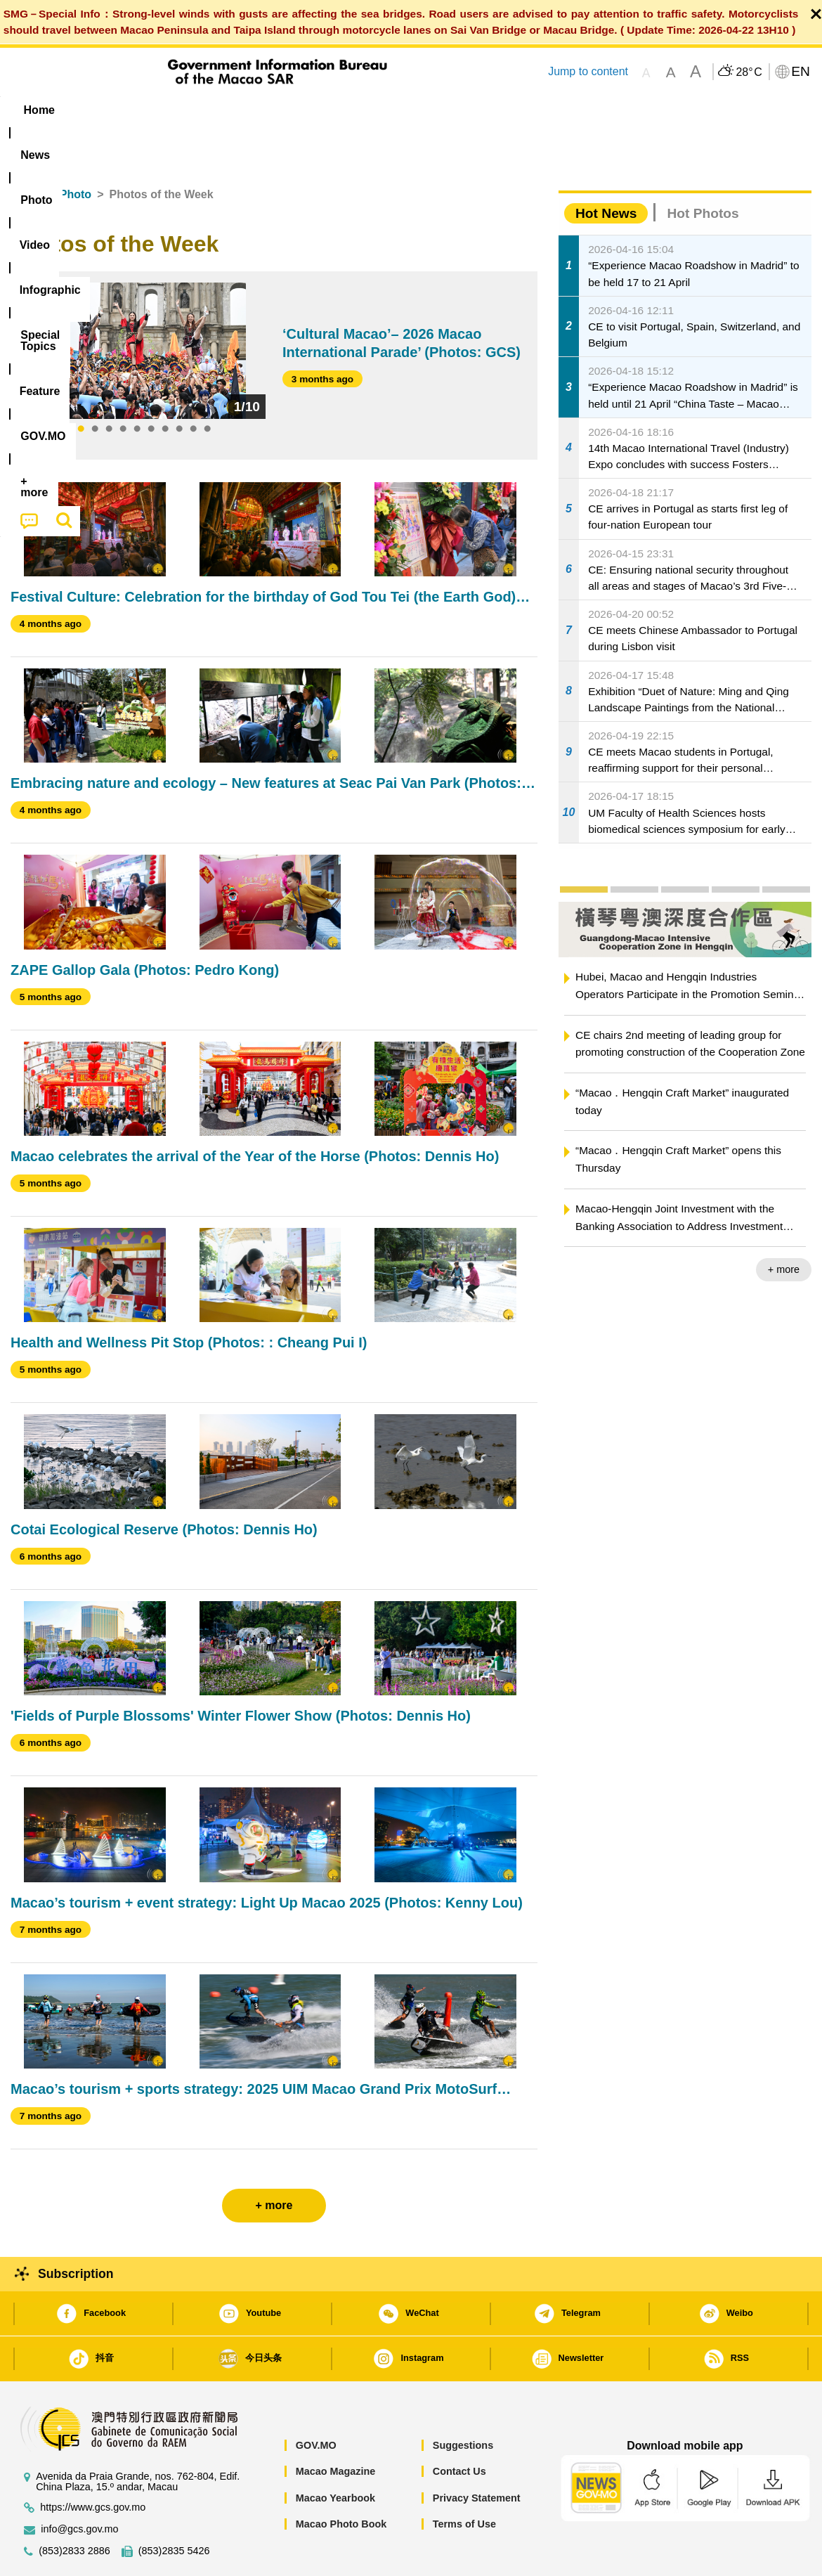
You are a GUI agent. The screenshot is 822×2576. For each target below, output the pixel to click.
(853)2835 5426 (174, 2508)
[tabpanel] (144, 308)
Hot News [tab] (606, 170)
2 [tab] (95, 387)
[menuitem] (99, 110)
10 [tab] (207, 387)
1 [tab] (81, 387)
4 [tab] (123, 387)
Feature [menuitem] (476, 110)
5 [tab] (137, 387)
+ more (784, 1226)
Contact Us (459, 2428)
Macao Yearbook (335, 2455)
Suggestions (463, 2402)
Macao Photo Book (341, 2481)
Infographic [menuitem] (292, 110)
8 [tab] (179, 387)
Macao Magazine (336, 2428)
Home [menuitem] (39, 110)
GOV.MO (316, 2402)
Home (26, 151)
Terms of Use (464, 2481)
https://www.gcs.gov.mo (92, 2464)
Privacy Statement (477, 2455)
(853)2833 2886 (74, 2508)
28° (749, 72)
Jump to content (588, 71)
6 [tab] (151, 387)
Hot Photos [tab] (702, 170)
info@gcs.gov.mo (79, 2486)
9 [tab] (193, 387)
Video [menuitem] (219, 110)
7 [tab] (165, 387)
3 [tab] (109, 387)
